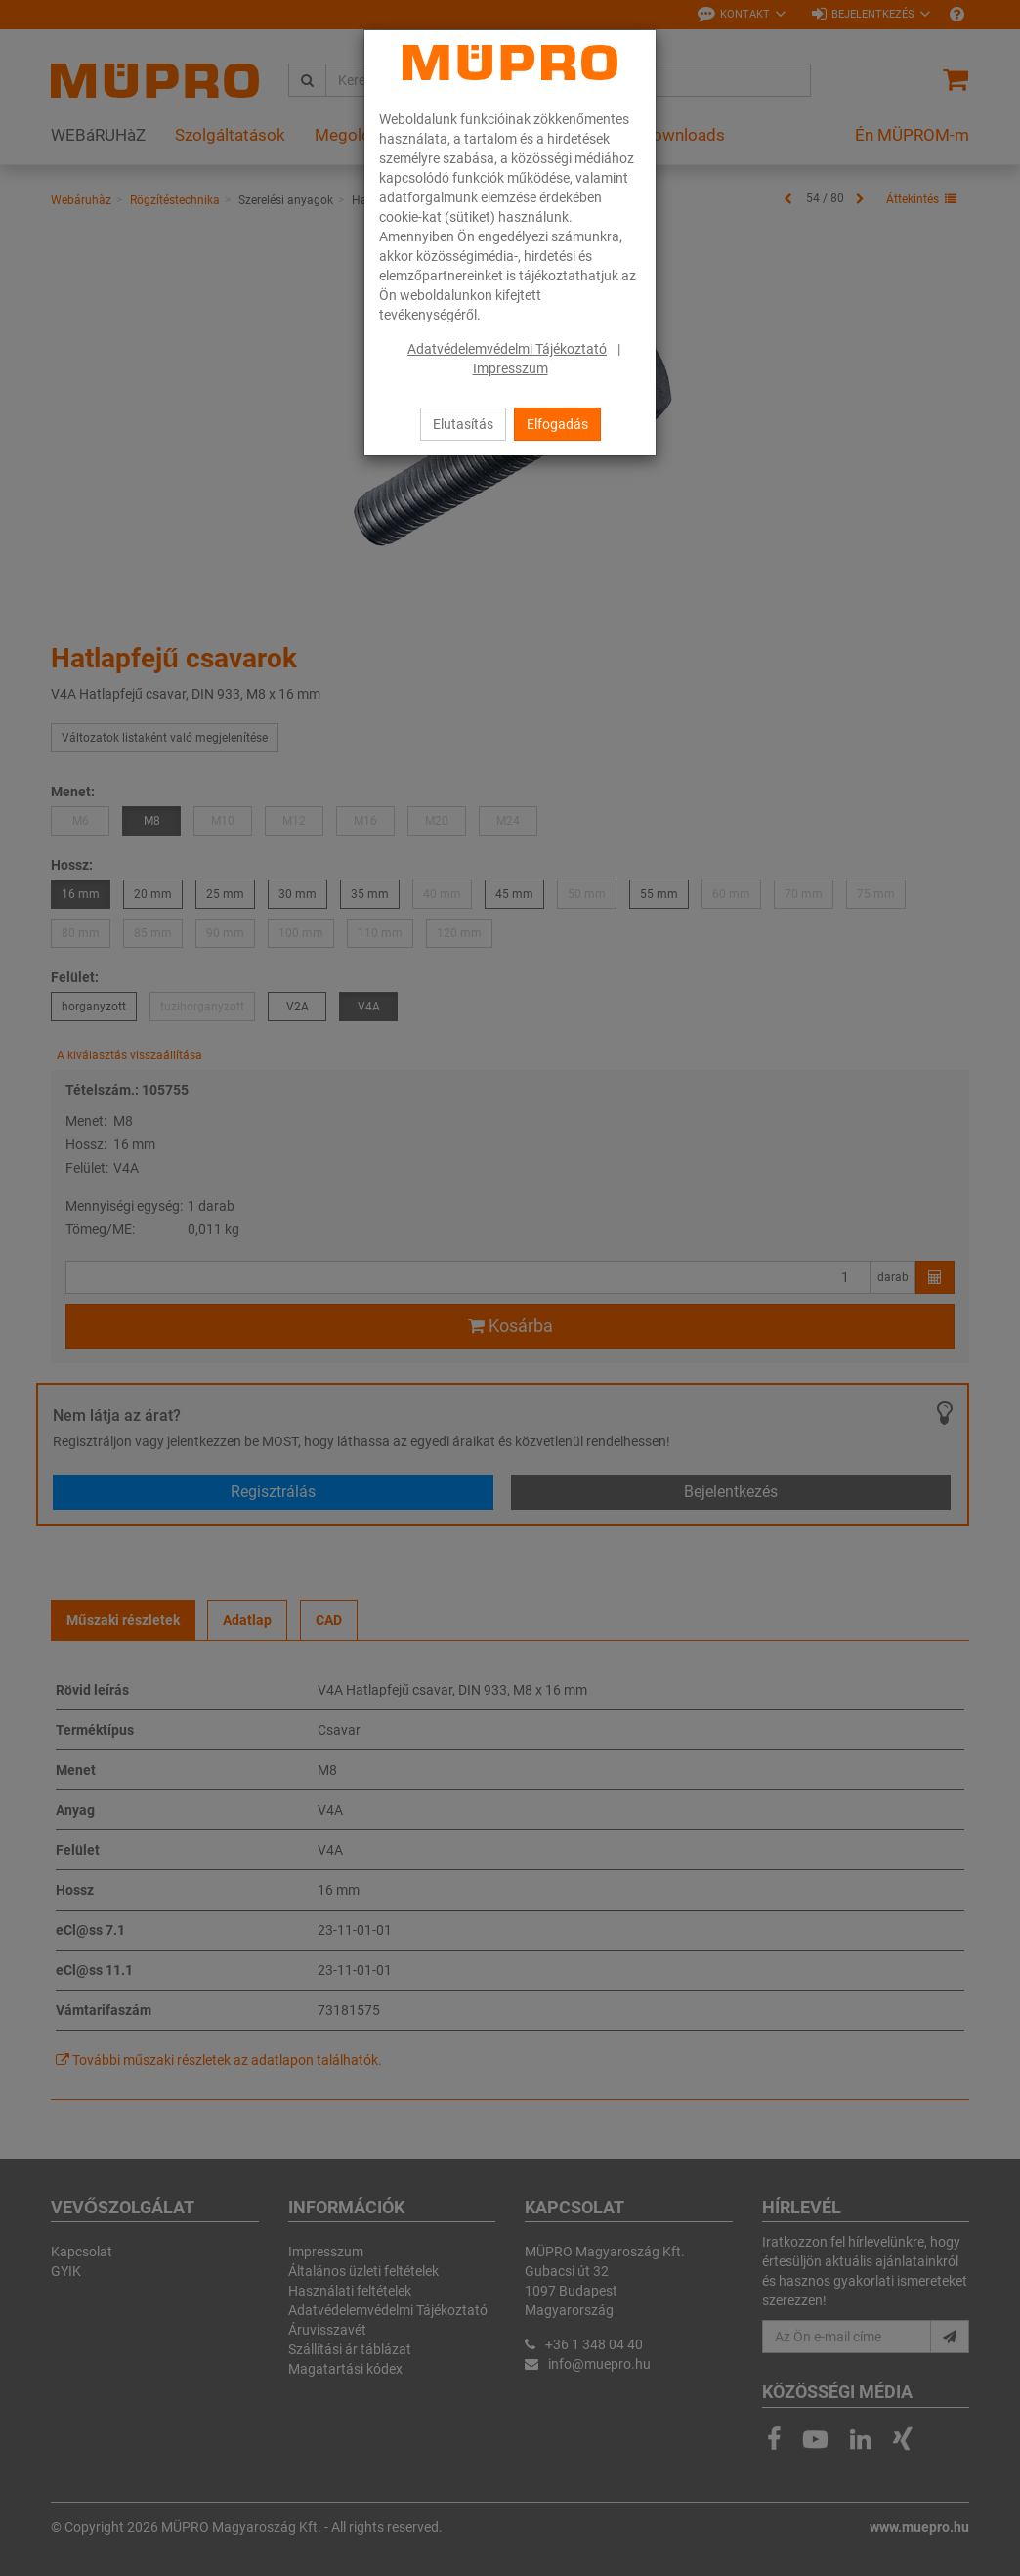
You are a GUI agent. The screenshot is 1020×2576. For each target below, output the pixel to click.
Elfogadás (557, 424)
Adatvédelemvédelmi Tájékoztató (507, 349)
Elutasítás (463, 424)
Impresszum (510, 368)
